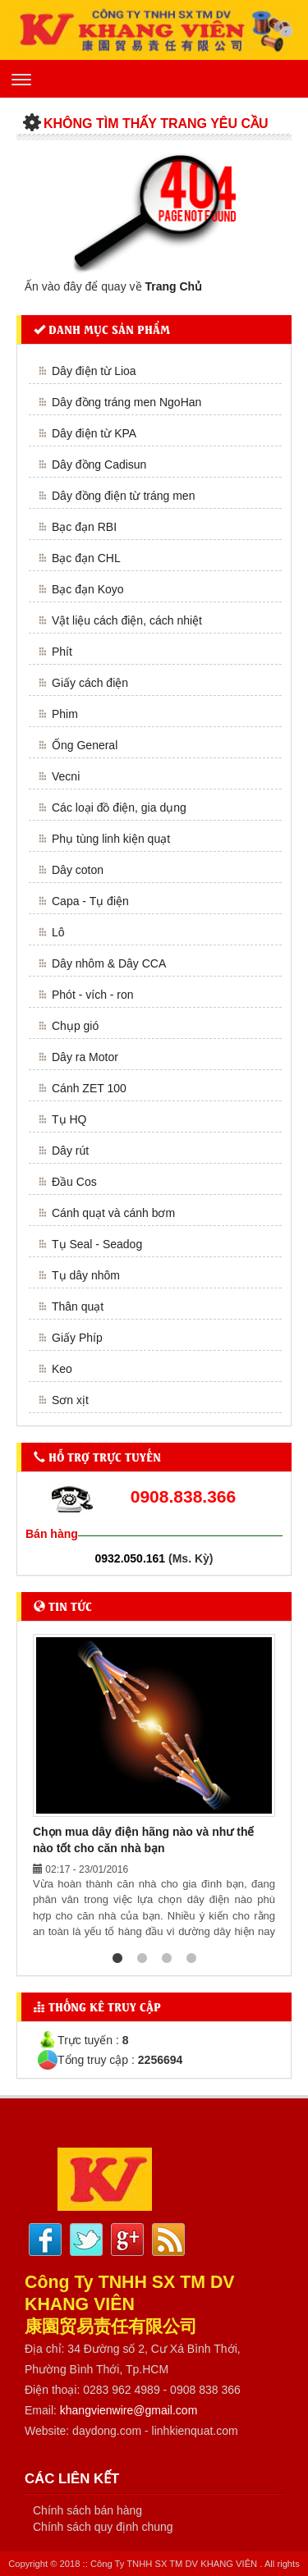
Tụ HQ (69, 1119)
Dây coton (77, 869)
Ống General (84, 745)
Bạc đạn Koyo (88, 589)
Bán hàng (51, 1533)
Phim (65, 714)
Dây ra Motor (85, 1057)
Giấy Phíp (77, 1337)
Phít (62, 651)
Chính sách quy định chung (103, 2526)
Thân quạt (77, 1306)
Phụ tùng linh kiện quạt (111, 838)
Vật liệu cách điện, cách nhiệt (127, 620)
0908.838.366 (183, 1496)
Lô (58, 932)
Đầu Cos (74, 1181)
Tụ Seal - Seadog (97, 1244)
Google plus (127, 2239)
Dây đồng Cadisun (99, 464)
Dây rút (70, 1150)
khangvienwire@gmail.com (129, 2410)
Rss (168, 2239)
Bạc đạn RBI (84, 526)
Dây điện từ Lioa (94, 370)
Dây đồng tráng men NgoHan (126, 402)
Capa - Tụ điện (90, 901)
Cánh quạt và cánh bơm (113, 1212)
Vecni (66, 776)
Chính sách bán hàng (87, 2510)
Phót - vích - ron (93, 994)
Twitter (86, 2239)
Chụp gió (75, 1025)
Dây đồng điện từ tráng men (123, 495)
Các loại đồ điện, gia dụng (119, 807)
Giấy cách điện (90, 682)
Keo (62, 1368)
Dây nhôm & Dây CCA (109, 963)
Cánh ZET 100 (89, 1088)
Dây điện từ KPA (94, 433)
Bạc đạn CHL (86, 558)
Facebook (45, 2239)
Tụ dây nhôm (86, 1275)
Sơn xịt (70, 1400)
